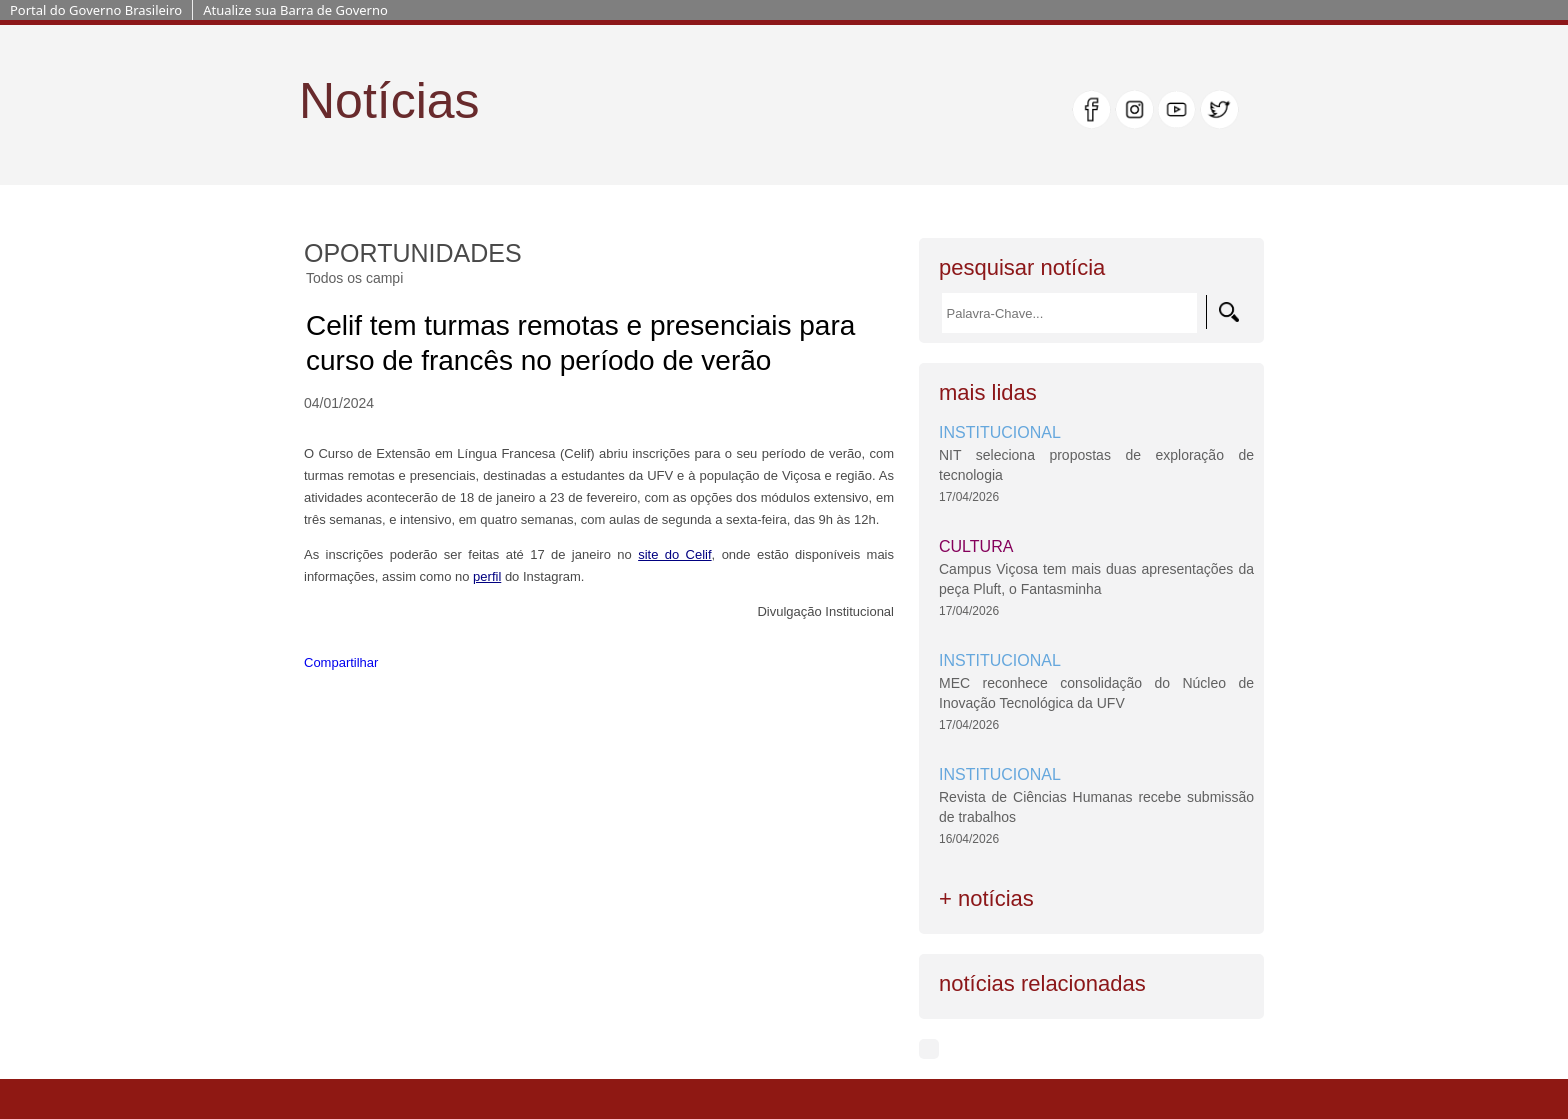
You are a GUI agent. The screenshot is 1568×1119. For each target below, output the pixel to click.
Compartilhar (341, 662)
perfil (487, 576)
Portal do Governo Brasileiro (96, 10)
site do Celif (674, 554)
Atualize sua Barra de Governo (295, 10)
